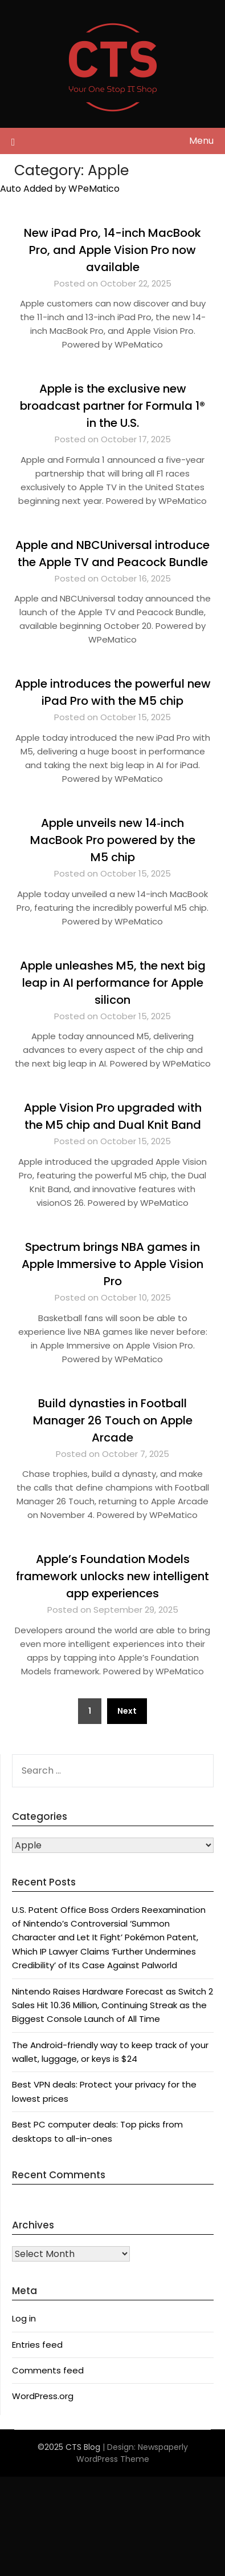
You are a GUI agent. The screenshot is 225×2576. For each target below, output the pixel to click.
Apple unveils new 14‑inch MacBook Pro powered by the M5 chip (112, 840)
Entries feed (37, 2345)
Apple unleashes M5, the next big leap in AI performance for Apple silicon (113, 983)
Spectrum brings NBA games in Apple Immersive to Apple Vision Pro (112, 1264)
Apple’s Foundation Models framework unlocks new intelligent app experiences (112, 1576)
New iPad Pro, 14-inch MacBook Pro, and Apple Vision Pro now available (112, 250)
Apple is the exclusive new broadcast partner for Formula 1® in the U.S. (112, 406)
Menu (201, 140)
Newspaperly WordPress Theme (132, 2453)
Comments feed (48, 2370)
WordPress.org (42, 2396)
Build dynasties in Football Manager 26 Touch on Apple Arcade (113, 1420)
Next (127, 1711)
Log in (24, 2318)
